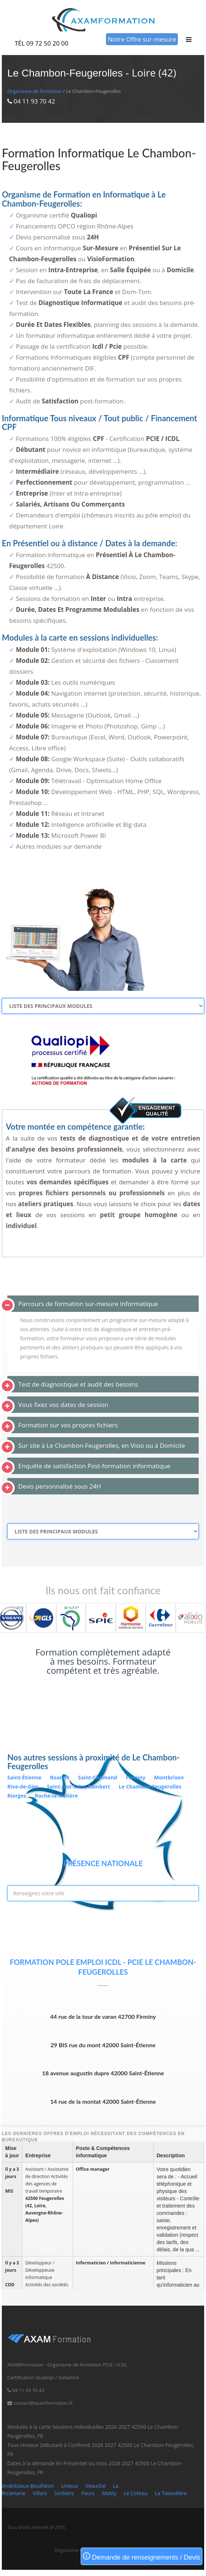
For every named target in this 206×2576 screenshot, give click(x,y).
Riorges (17, 1795)
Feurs (88, 2493)
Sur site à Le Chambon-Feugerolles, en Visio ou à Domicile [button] (101, 1445)
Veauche (95, 2485)
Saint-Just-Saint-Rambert (79, 1786)
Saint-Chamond (98, 1777)
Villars (40, 2493)
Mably (109, 2493)
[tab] (103, 1303)
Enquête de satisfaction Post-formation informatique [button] (94, 1466)
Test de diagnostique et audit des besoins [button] (78, 1384)
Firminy (136, 1777)
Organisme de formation (34, 91)
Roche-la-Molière (56, 1795)
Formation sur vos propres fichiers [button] (68, 1425)
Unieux (69, 2485)
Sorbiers (64, 2493)
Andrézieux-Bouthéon (28, 2485)
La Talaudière (171, 2493)
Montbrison (169, 1777)
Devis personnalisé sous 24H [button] (59, 1486)
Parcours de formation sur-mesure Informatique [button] (88, 1303)
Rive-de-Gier (23, 1786)
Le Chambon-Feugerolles (150, 1786)
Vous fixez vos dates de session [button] (63, 1404)
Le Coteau (135, 2493)
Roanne (60, 1777)
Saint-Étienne (25, 1777)
